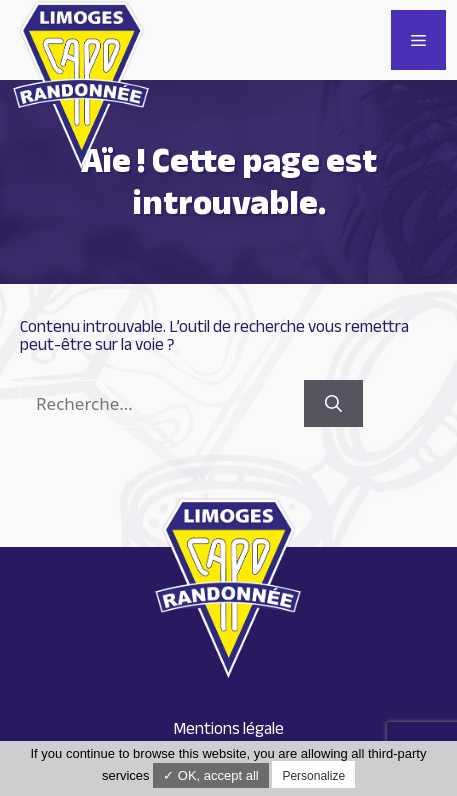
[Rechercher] (333, 404)
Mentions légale (228, 728)
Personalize (313, 776)
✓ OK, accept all (211, 775)
